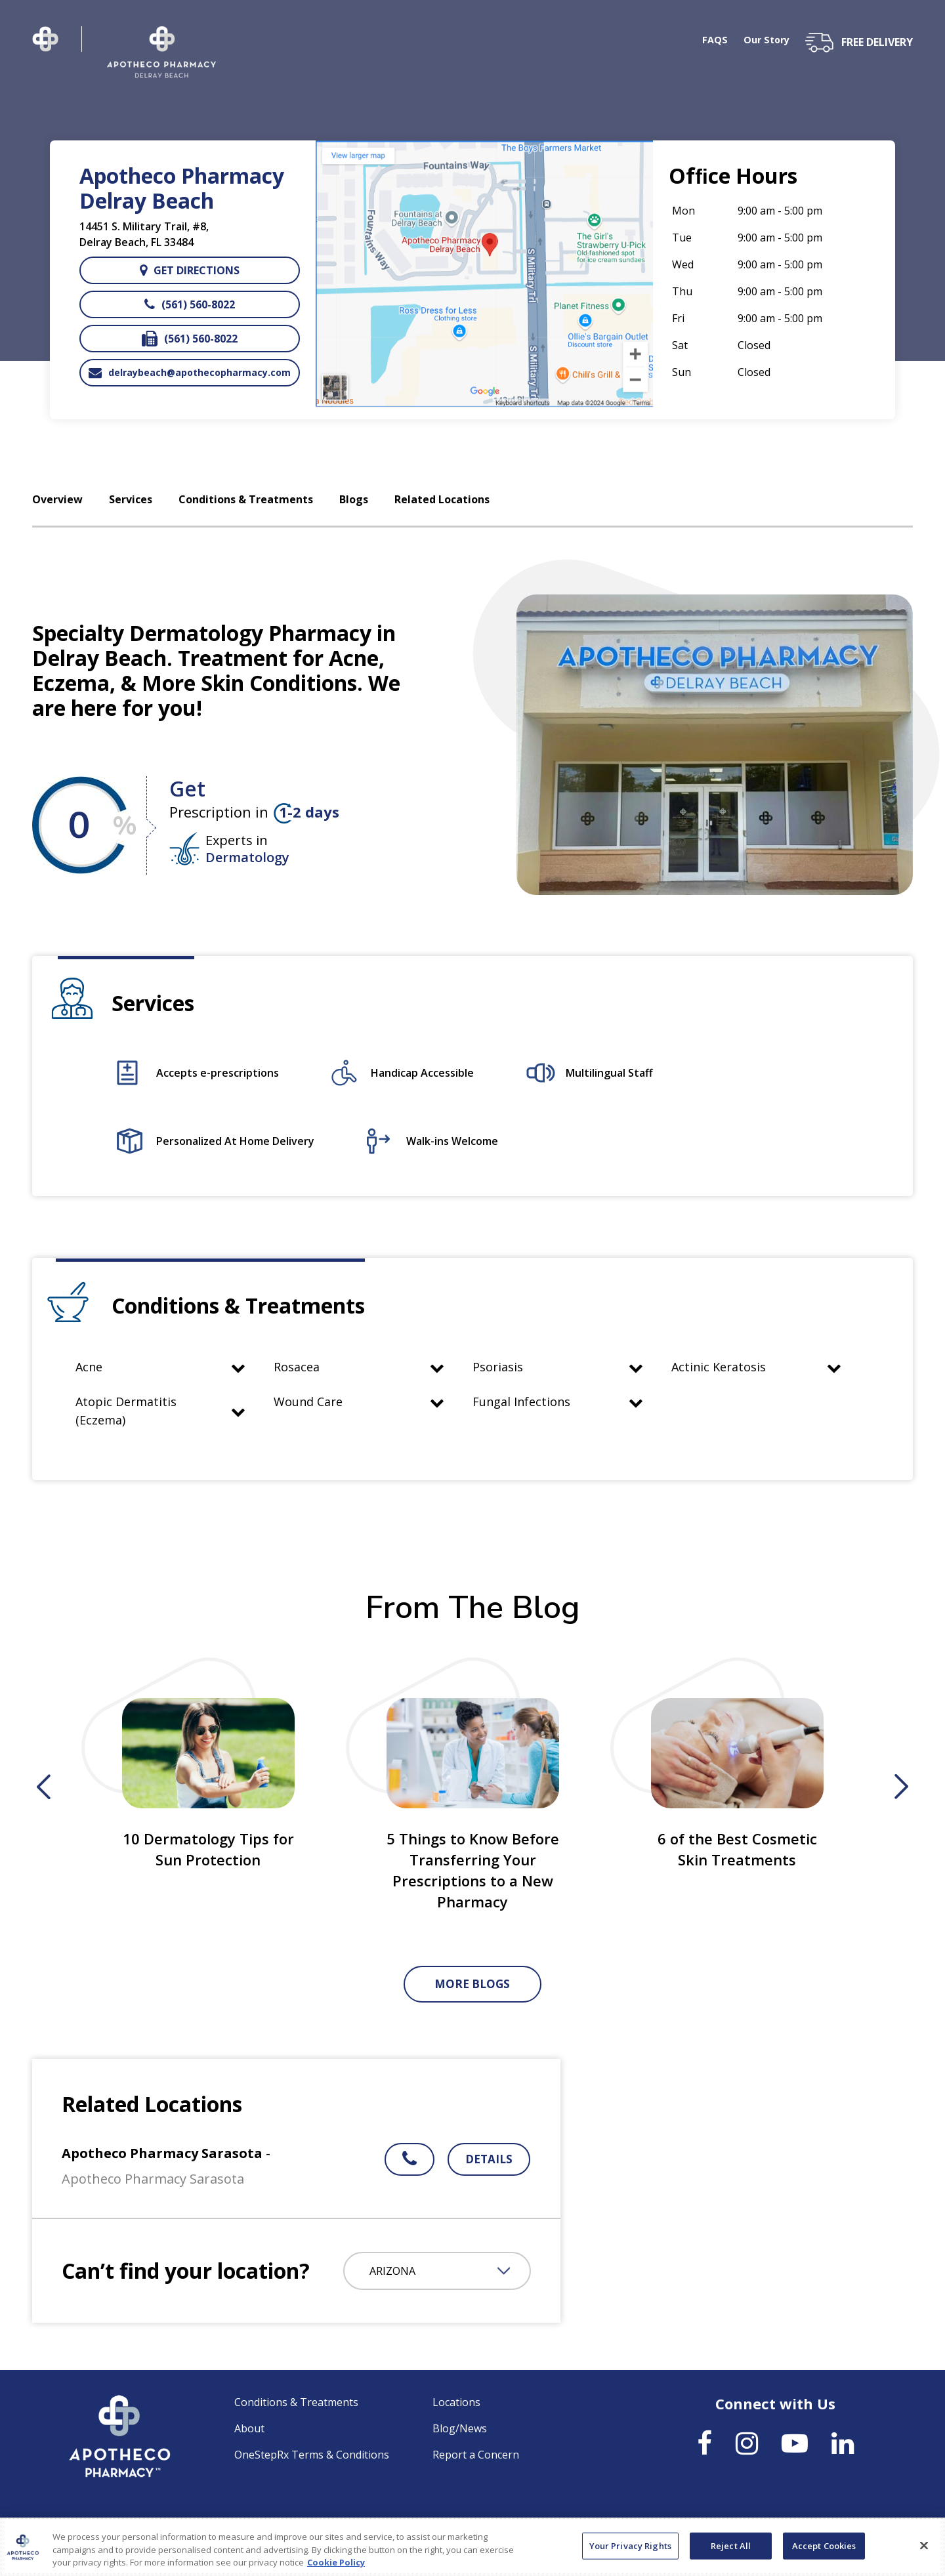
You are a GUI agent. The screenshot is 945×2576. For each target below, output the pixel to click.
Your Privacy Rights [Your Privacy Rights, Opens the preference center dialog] (630, 2551)
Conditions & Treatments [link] (296, 2402)
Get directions (190, 270)
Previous (44, 1786)
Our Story (764, 40)
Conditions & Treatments (245, 500)
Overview (57, 500)
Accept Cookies (824, 2551)
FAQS (709, 40)
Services (130, 500)
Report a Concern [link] (475, 2454)
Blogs (353, 500)
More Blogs (472, 1983)
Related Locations (442, 500)
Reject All (731, 2551)
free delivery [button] (877, 42)
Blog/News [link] (459, 2428)
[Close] (924, 2550)
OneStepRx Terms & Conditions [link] (311, 2454)
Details (489, 2159)
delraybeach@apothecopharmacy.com (190, 373)
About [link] (249, 2428)
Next (901, 1786)
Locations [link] (456, 2402)
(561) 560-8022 (189, 304)
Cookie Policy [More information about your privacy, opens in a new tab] (336, 2568)
